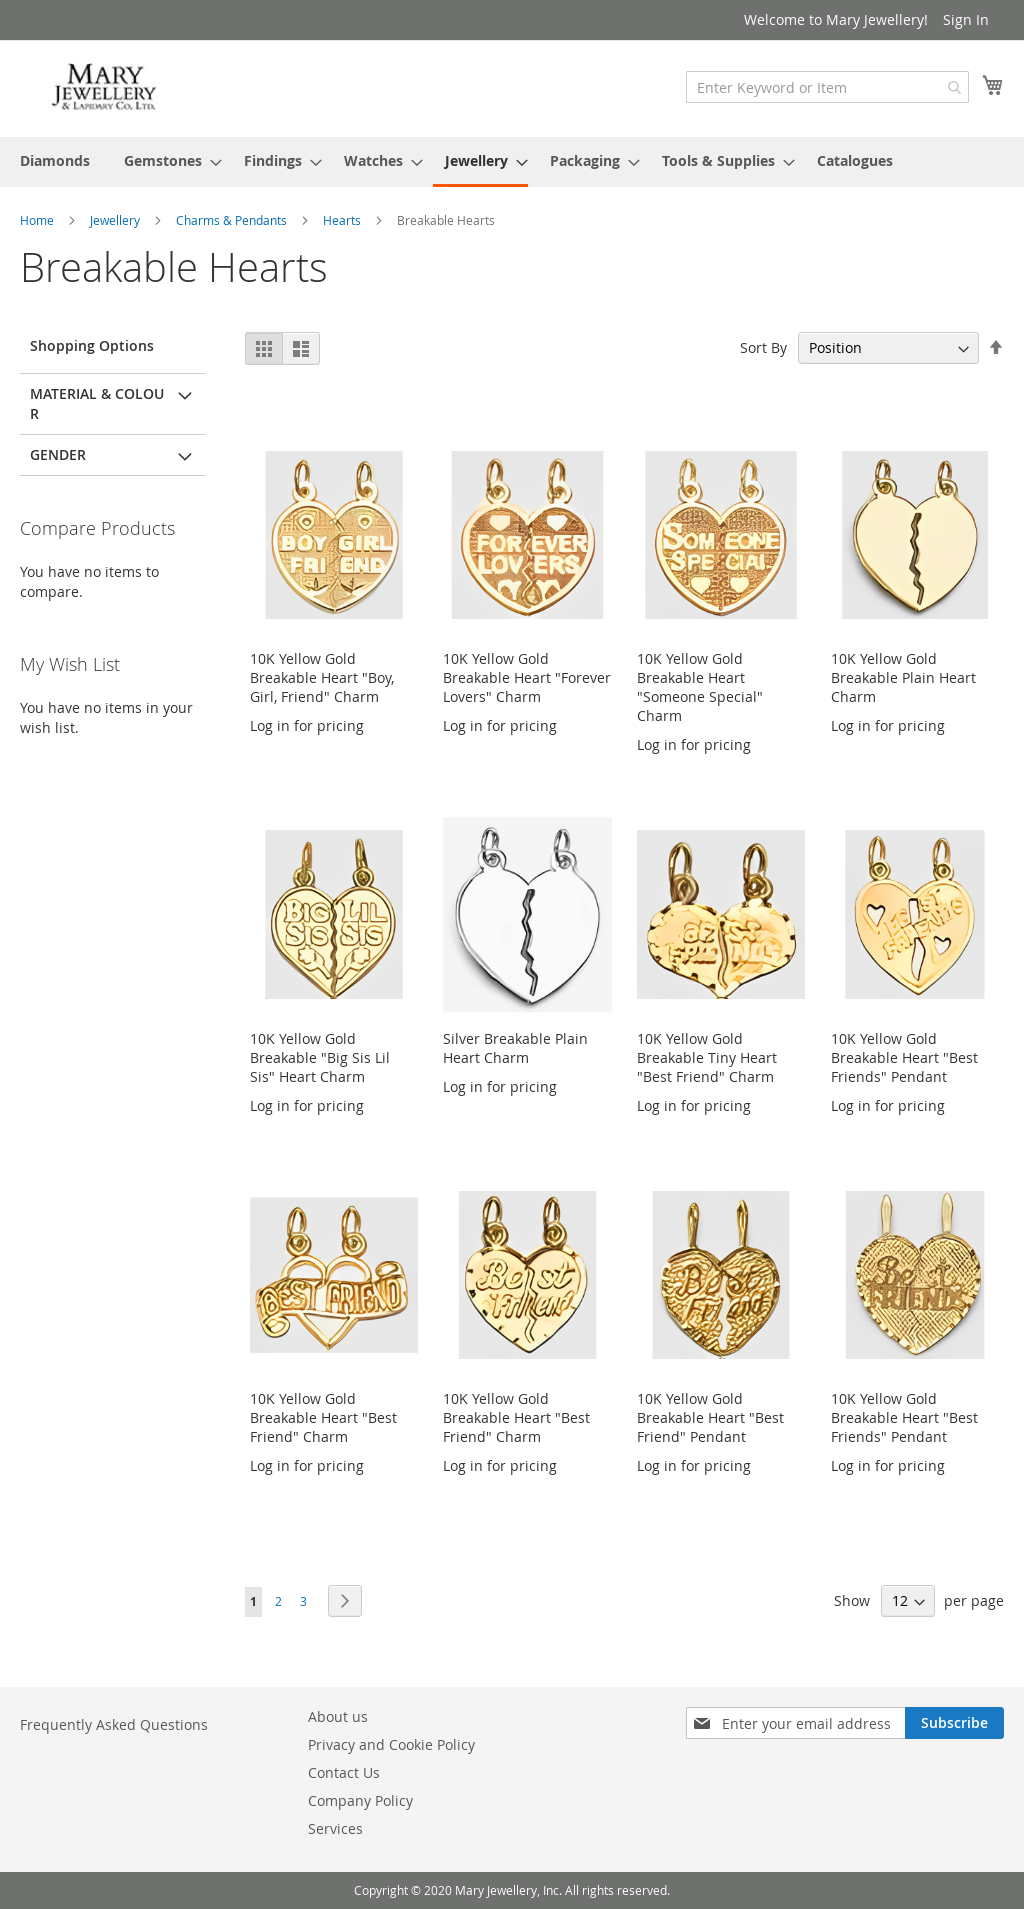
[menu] (512, 162)
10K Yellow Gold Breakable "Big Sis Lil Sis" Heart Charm (320, 1057)
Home (38, 220)
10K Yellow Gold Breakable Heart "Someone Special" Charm (700, 687)
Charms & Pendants (233, 220)
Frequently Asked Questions (114, 1724)
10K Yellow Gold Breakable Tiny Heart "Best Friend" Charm (707, 1057)
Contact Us (344, 1772)
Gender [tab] (58, 454)
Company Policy (360, 1800)
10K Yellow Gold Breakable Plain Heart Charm (903, 677)
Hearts (343, 220)
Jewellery (116, 220)
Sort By (763, 347)
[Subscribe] (954, 1723)
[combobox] (827, 87)
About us (338, 1716)
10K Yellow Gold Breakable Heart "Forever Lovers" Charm (527, 677)
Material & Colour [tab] (97, 403)
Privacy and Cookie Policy (391, 1744)
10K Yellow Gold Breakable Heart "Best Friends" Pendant (904, 1057)
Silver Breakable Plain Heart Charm (515, 1048)
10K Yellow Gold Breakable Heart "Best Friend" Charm (323, 1417)
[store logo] (105, 87)
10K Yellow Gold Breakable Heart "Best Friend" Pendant (710, 1417)
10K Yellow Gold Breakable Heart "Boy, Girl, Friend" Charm (322, 677)
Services (335, 1828)
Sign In (966, 19)
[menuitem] (55, 160)
